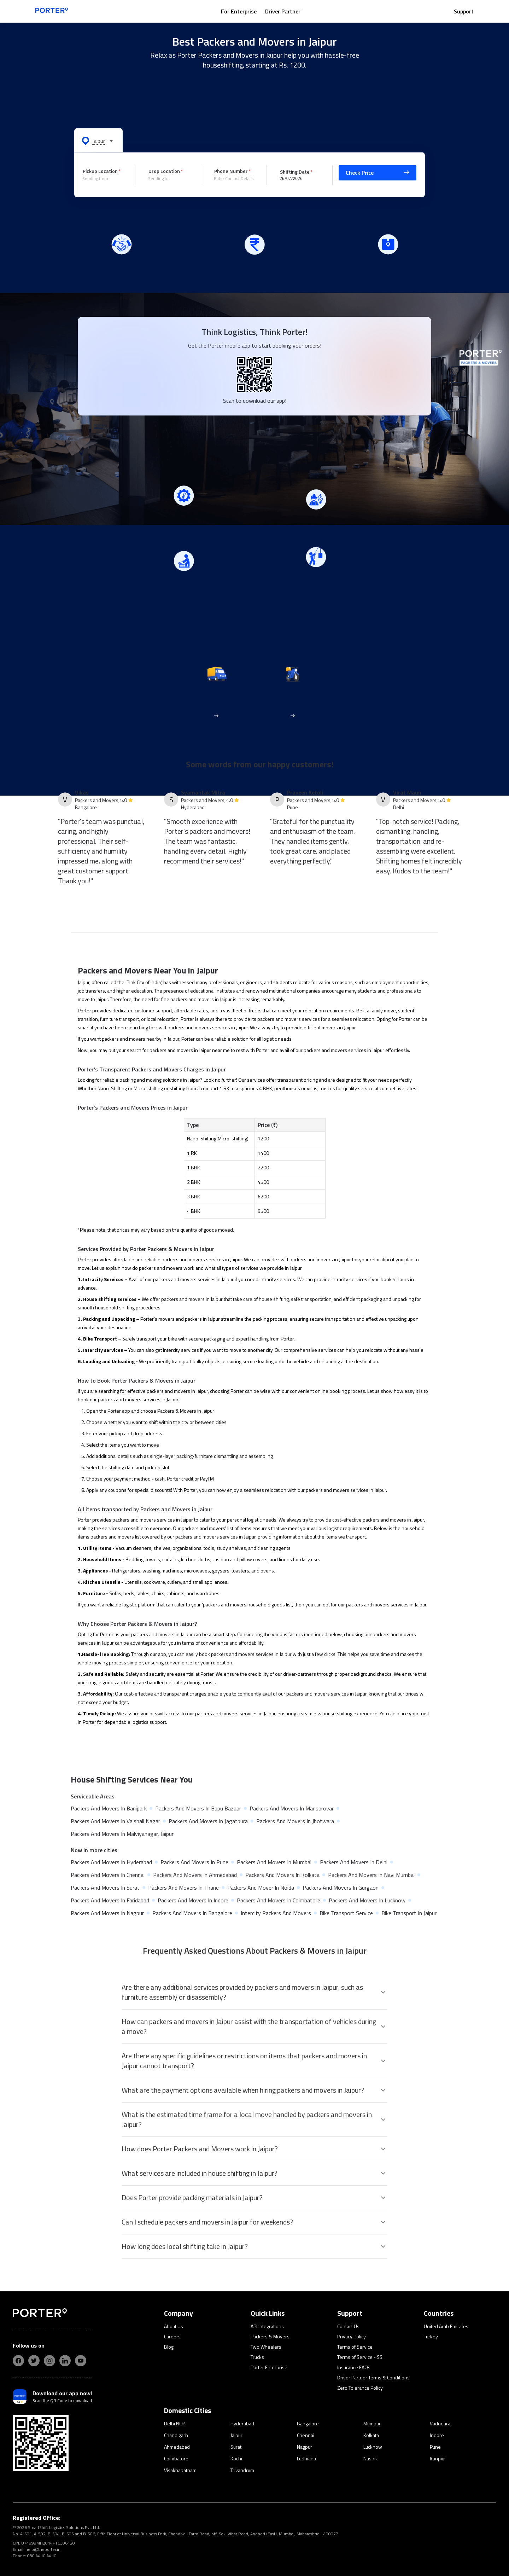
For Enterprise (239, 11)
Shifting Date (295, 171)
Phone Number (231, 171)
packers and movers (279, 1019)
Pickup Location (100, 171)
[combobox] (103, 178)
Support (464, 11)
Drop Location (164, 171)
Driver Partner (282, 11)
